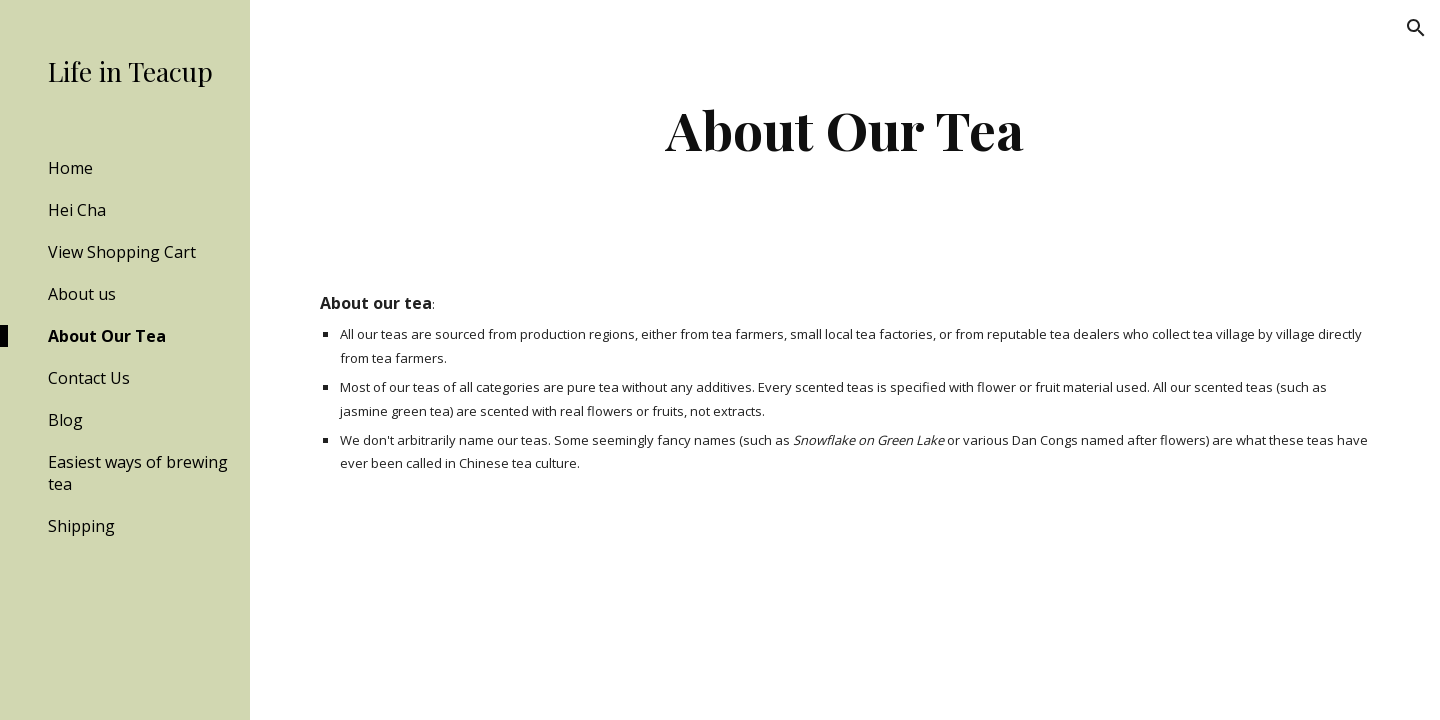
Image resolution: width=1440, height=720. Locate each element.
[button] (1416, 28)
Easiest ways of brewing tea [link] (138, 473)
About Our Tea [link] (107, 336)
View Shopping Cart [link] (122, 252)
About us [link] (82, 294)
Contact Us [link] (89, 378)
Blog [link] (65, 420)
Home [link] (70, 168)
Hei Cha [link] (77, 210)
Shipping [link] (81, 526)
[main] (845, 129)
